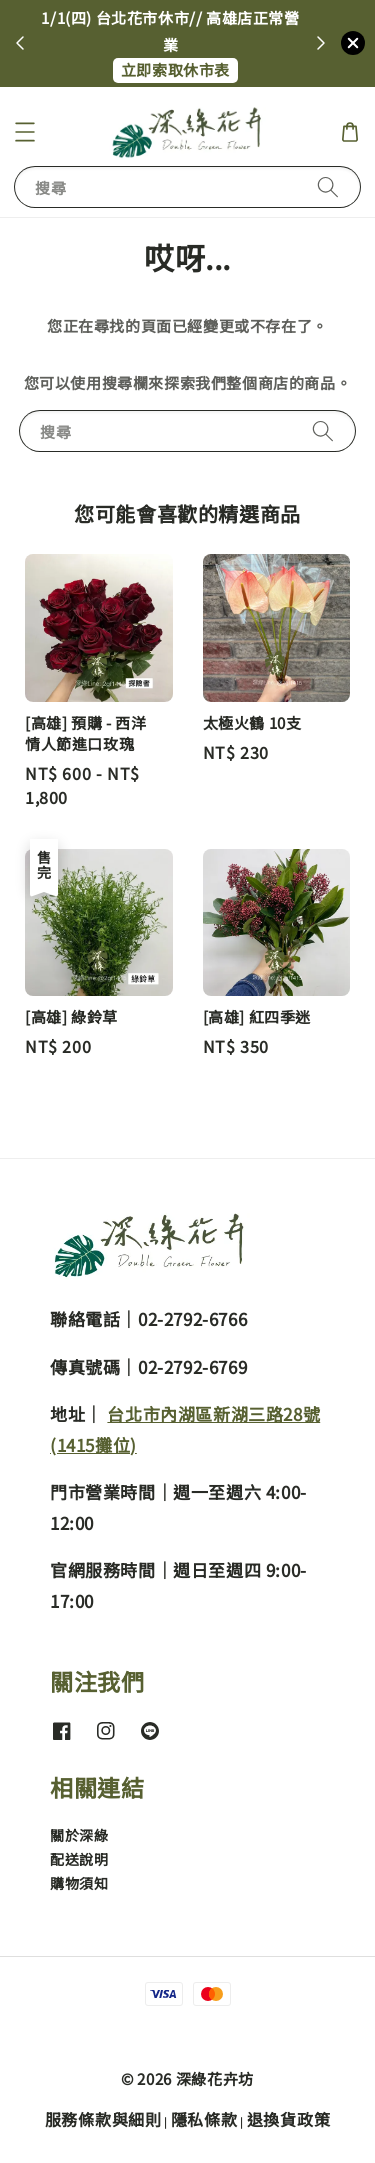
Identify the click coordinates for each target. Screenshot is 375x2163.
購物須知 (79, 1883)
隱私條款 (204, 2119)
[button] (25, 132)
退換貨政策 (289, 2119)
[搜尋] (328, 186)
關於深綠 (79, 1835)
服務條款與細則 (103, 2119)
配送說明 (79, 1859)
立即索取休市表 (175, 69)
